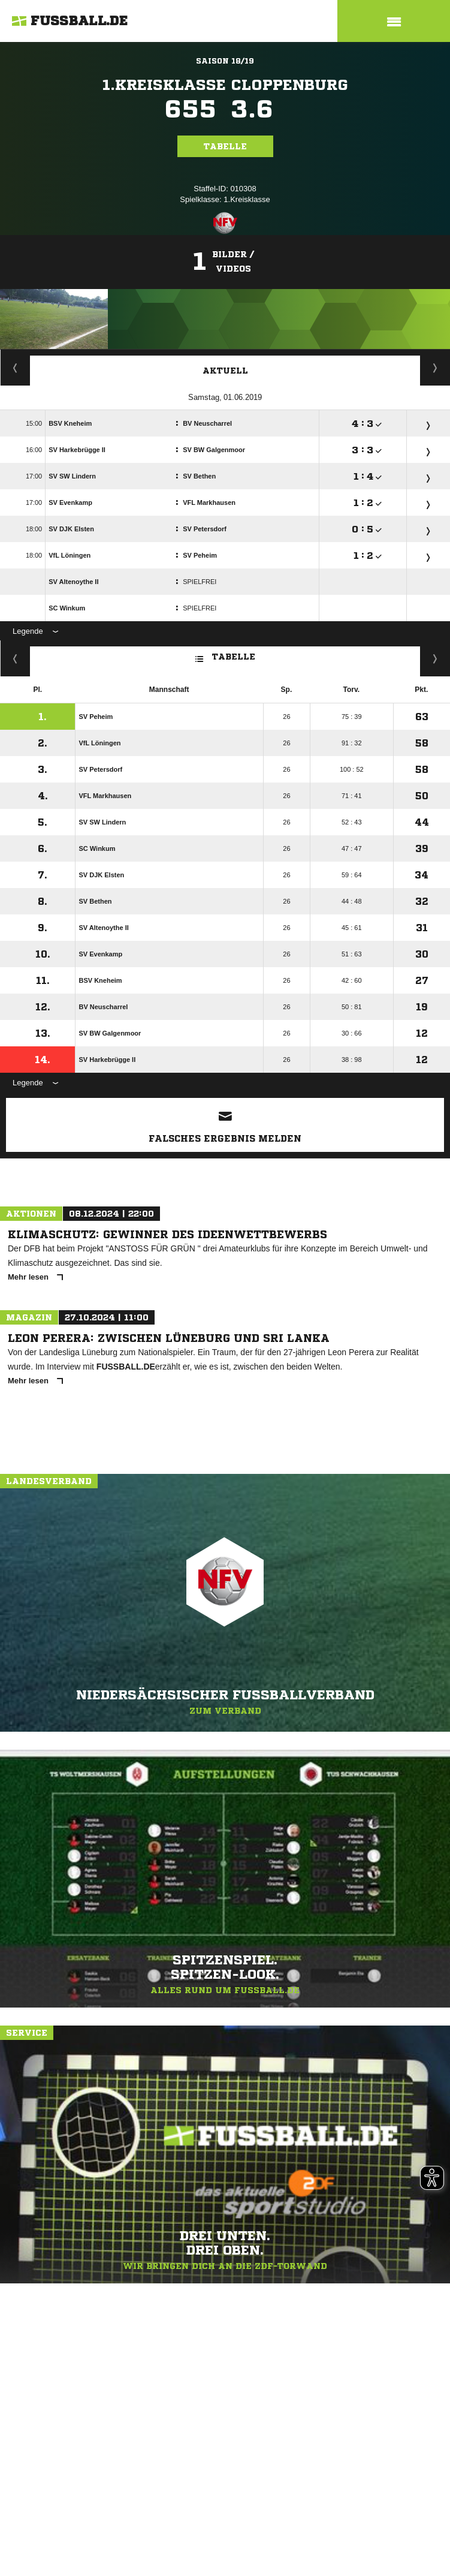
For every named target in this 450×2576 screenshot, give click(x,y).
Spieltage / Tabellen (435, 368)
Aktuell (225, 370)
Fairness (15, 658)
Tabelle (225, 146)
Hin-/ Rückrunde (435, 658)
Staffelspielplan (15, 368)
